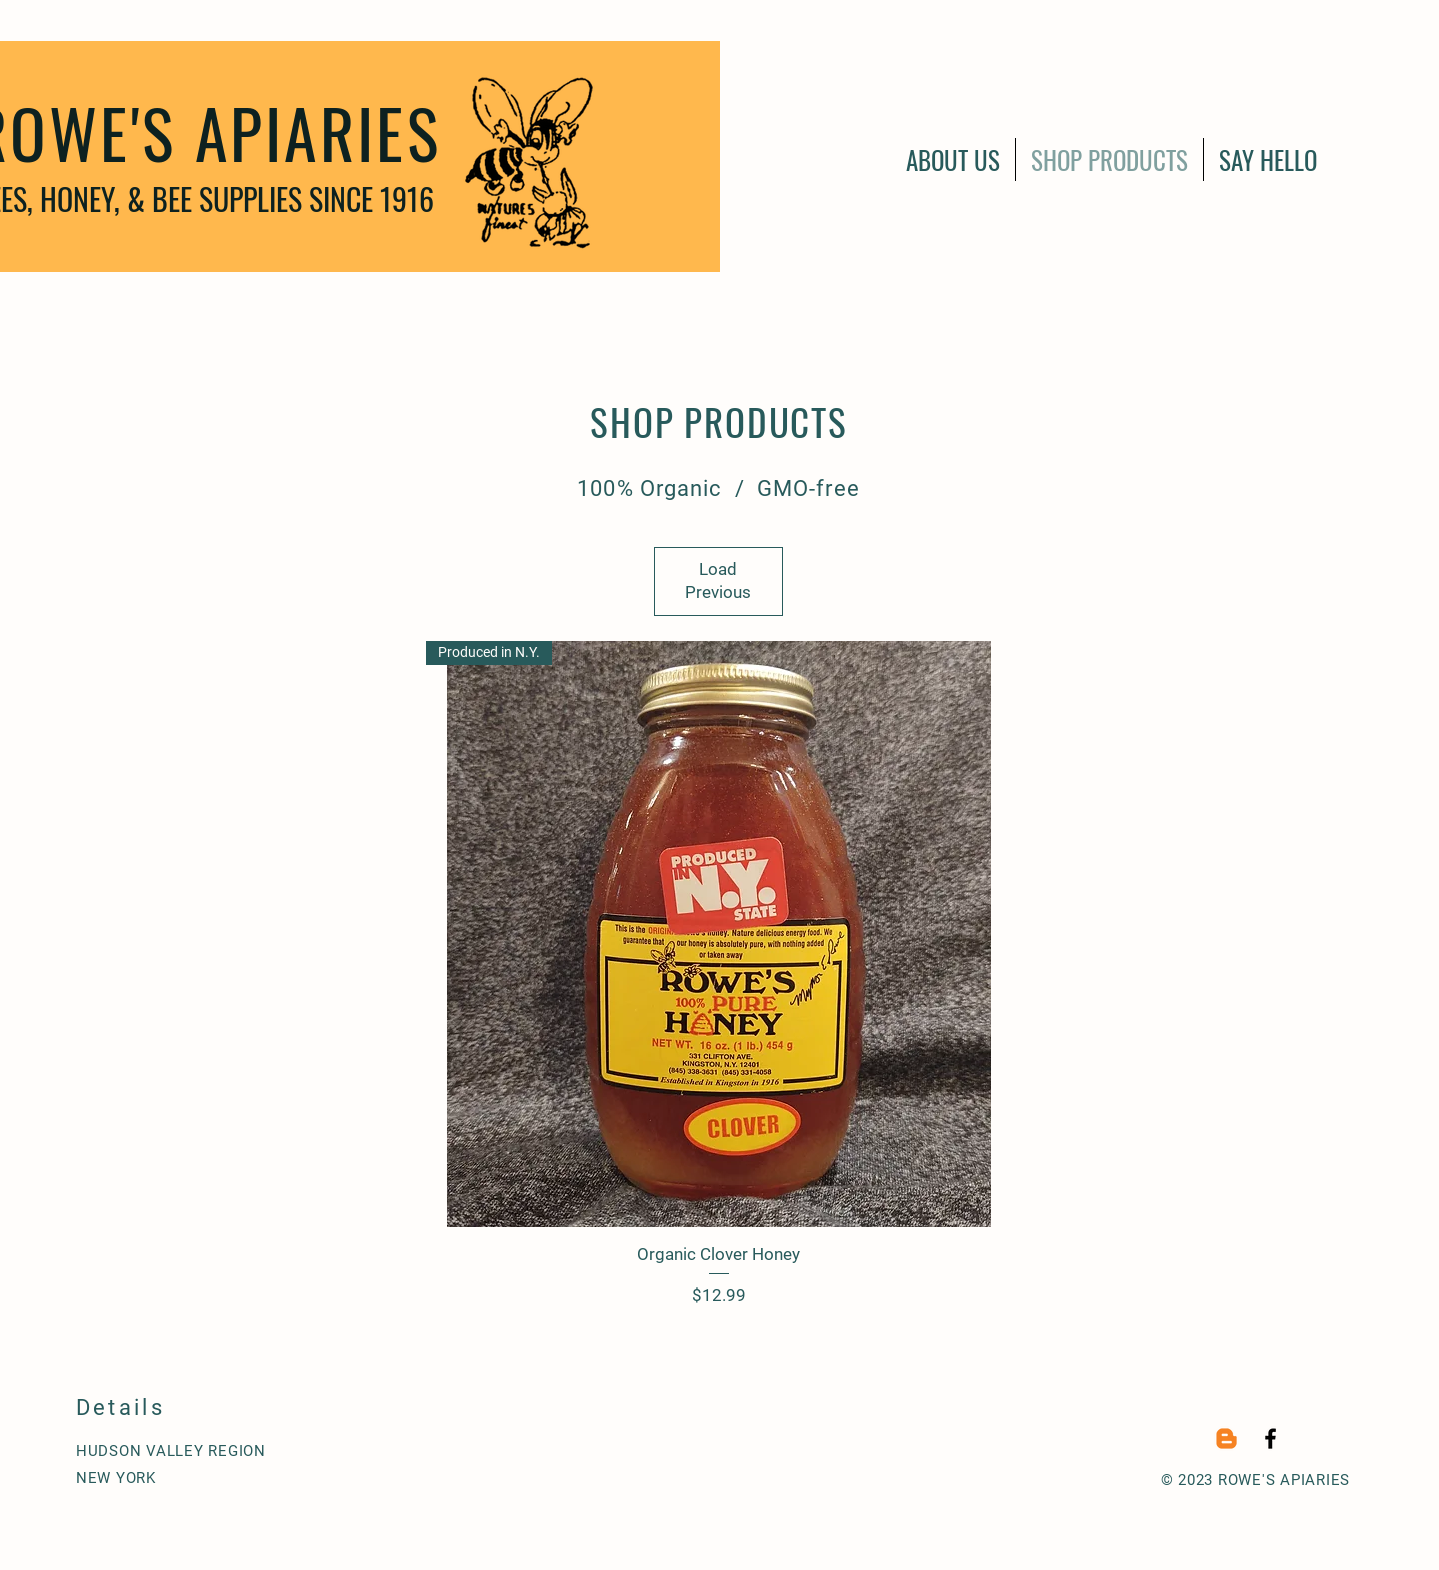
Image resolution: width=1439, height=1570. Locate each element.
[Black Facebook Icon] (1270, 1438)
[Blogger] (1226, 1438)
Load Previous (718, 581)
